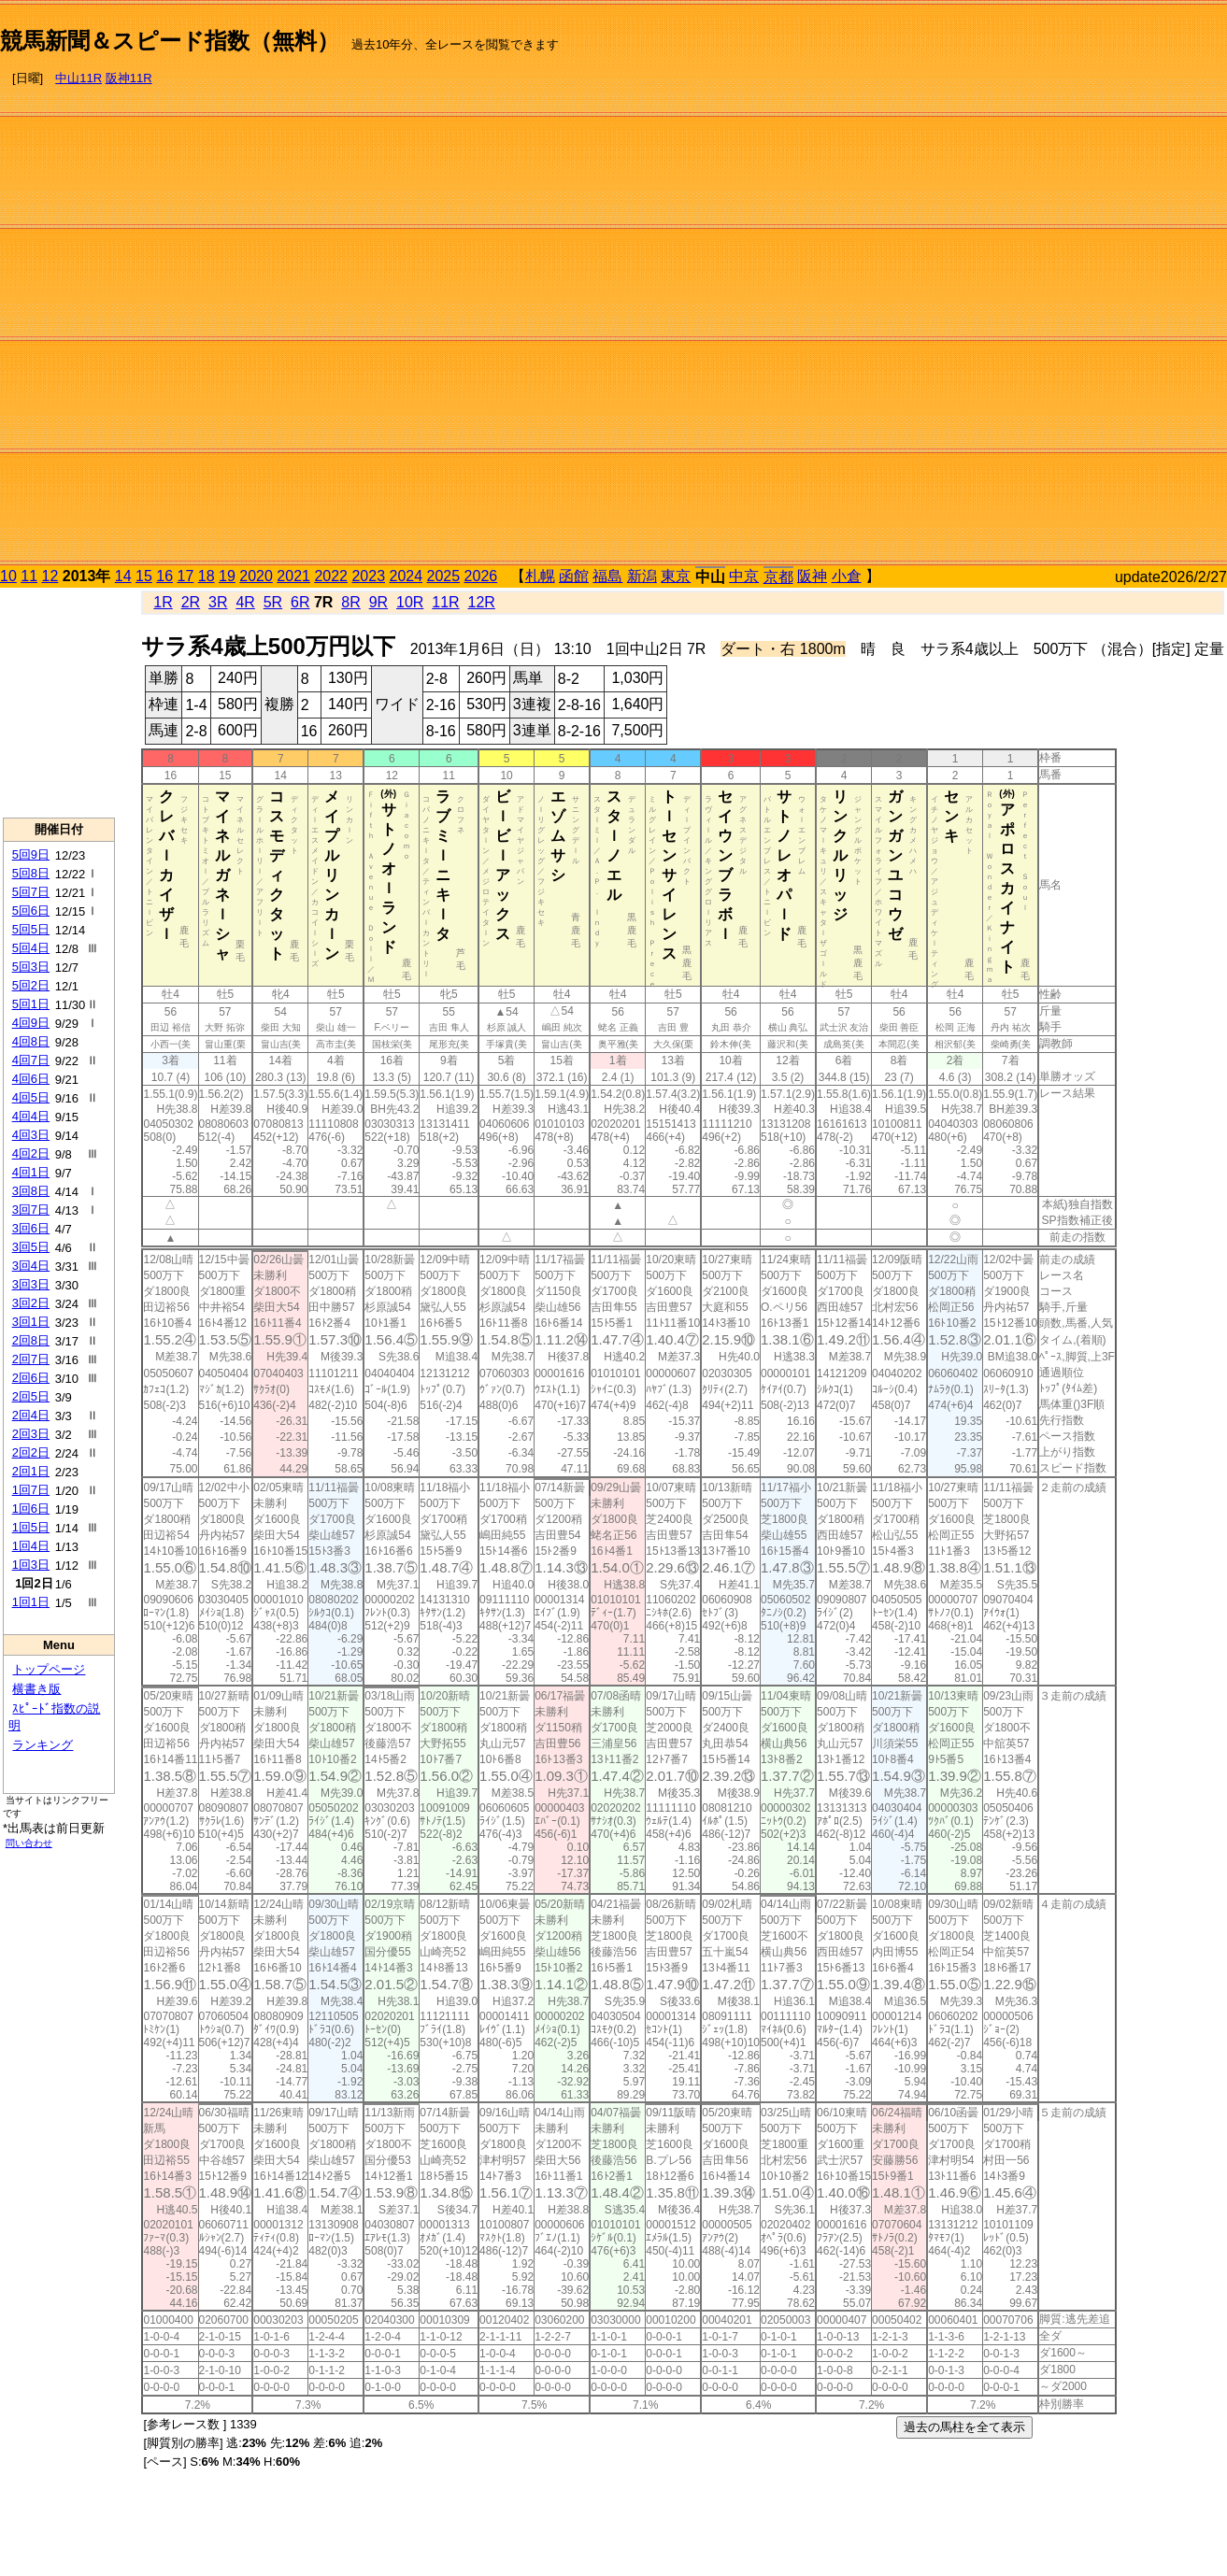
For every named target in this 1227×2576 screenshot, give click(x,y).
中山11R (78, 78)
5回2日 (31, 985)
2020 (256, 576)
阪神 (812, 576)
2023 (368, 576)
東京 (676, 576)
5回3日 (31, 967)
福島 (607, 576)
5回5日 (31, 929)
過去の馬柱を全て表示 (964, 2427)
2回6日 (31, 1378)
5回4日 (31, 948)
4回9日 (31, 1023)
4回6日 (31, 1079)
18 (206, 576)
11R (445, 602)
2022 (331, 576)
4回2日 (31, 1153)
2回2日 (31, 1452)
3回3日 (31, 1284)
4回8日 (31, 1041)
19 (227, 576)
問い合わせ (29, 1843)
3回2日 (31, 1303)
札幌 (540, 576)
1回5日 (31, 1527)
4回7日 (31, 1060)
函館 (574, 576)
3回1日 (31, 1322)
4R (244, 602)
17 (186, 576)
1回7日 (31, 1490)
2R (190, 602)
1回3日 (31, 1565)
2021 (293, 576)
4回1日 (31, 1172)
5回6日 (31, 911)
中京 (744, 576)
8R (350, 602)
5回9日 (31, 854)
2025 (444, 576)
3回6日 (31, 1228)
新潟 (642, 576)
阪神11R (129, 78)
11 (29, 576)
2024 (405, 576)
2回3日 (31, 1434)
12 (50, 576)
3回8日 (31, 1191)
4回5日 (31, 1097)
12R (481, 602)
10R (409, 602)
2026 (481, 576)
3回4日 (31, 1266)
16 (164, 576)
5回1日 (31, 1004)
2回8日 (31, 1340)
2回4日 (31, 1415)
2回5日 (31, 1396)
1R (162, 602)
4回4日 (31, 1116)
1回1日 (31, 1602)
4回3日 (31, 1135)
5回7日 (31, 892)
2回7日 (31, 1359)
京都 (778, 577)
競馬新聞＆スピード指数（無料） (169, 40)
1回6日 (31, 1508)
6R (300, 602)
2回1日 (31, 1471)
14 (123, 576)
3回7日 (31, 1210)
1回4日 (31, 1546)
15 (144, 576)
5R (273, 602)
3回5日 (31, 1247)
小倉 (847, 576)
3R (217, 602)
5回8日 (31, 873)
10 (8, 576)
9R (378, 602)
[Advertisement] (1148, 286)
